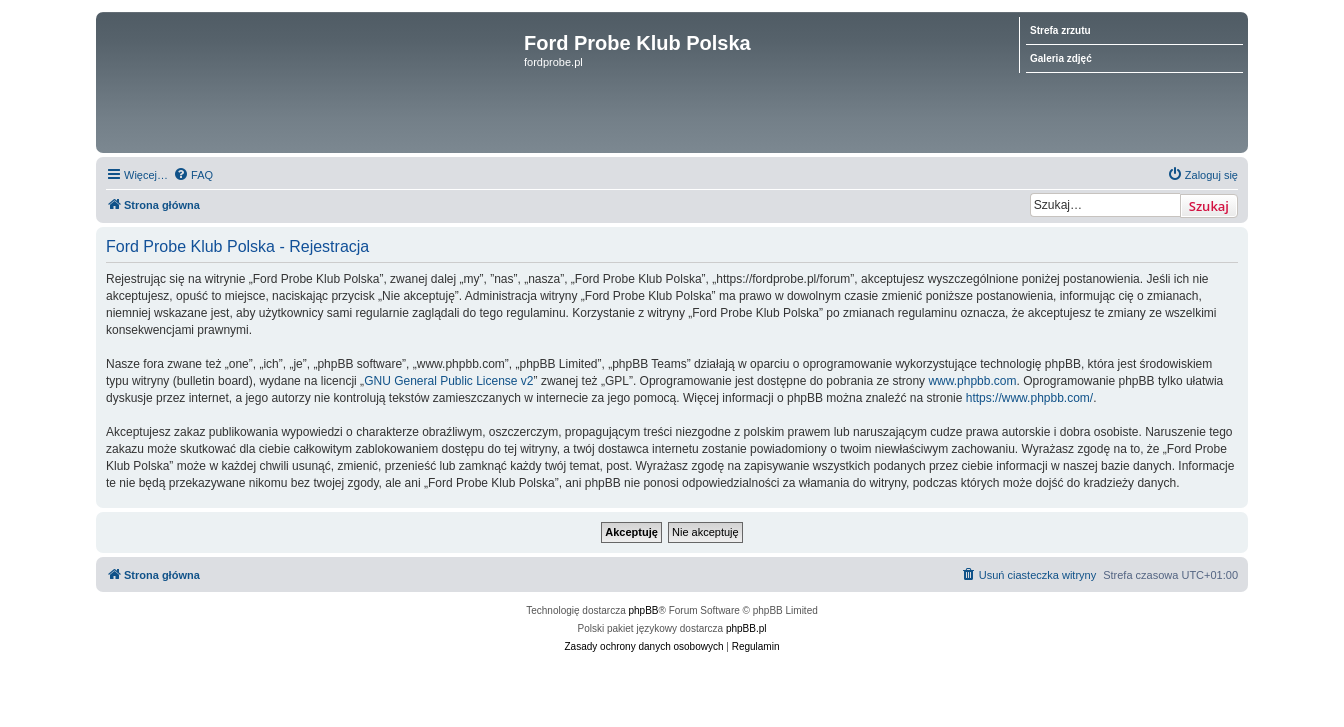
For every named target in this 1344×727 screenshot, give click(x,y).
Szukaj (1209, 206)
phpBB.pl (746, 628)
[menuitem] (193, 175)
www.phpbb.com (972, 381)
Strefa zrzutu (1060, 30)
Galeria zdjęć (1061, 58)
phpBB (644, 610)
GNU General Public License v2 (448, 381)
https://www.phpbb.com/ (1029, 398)
